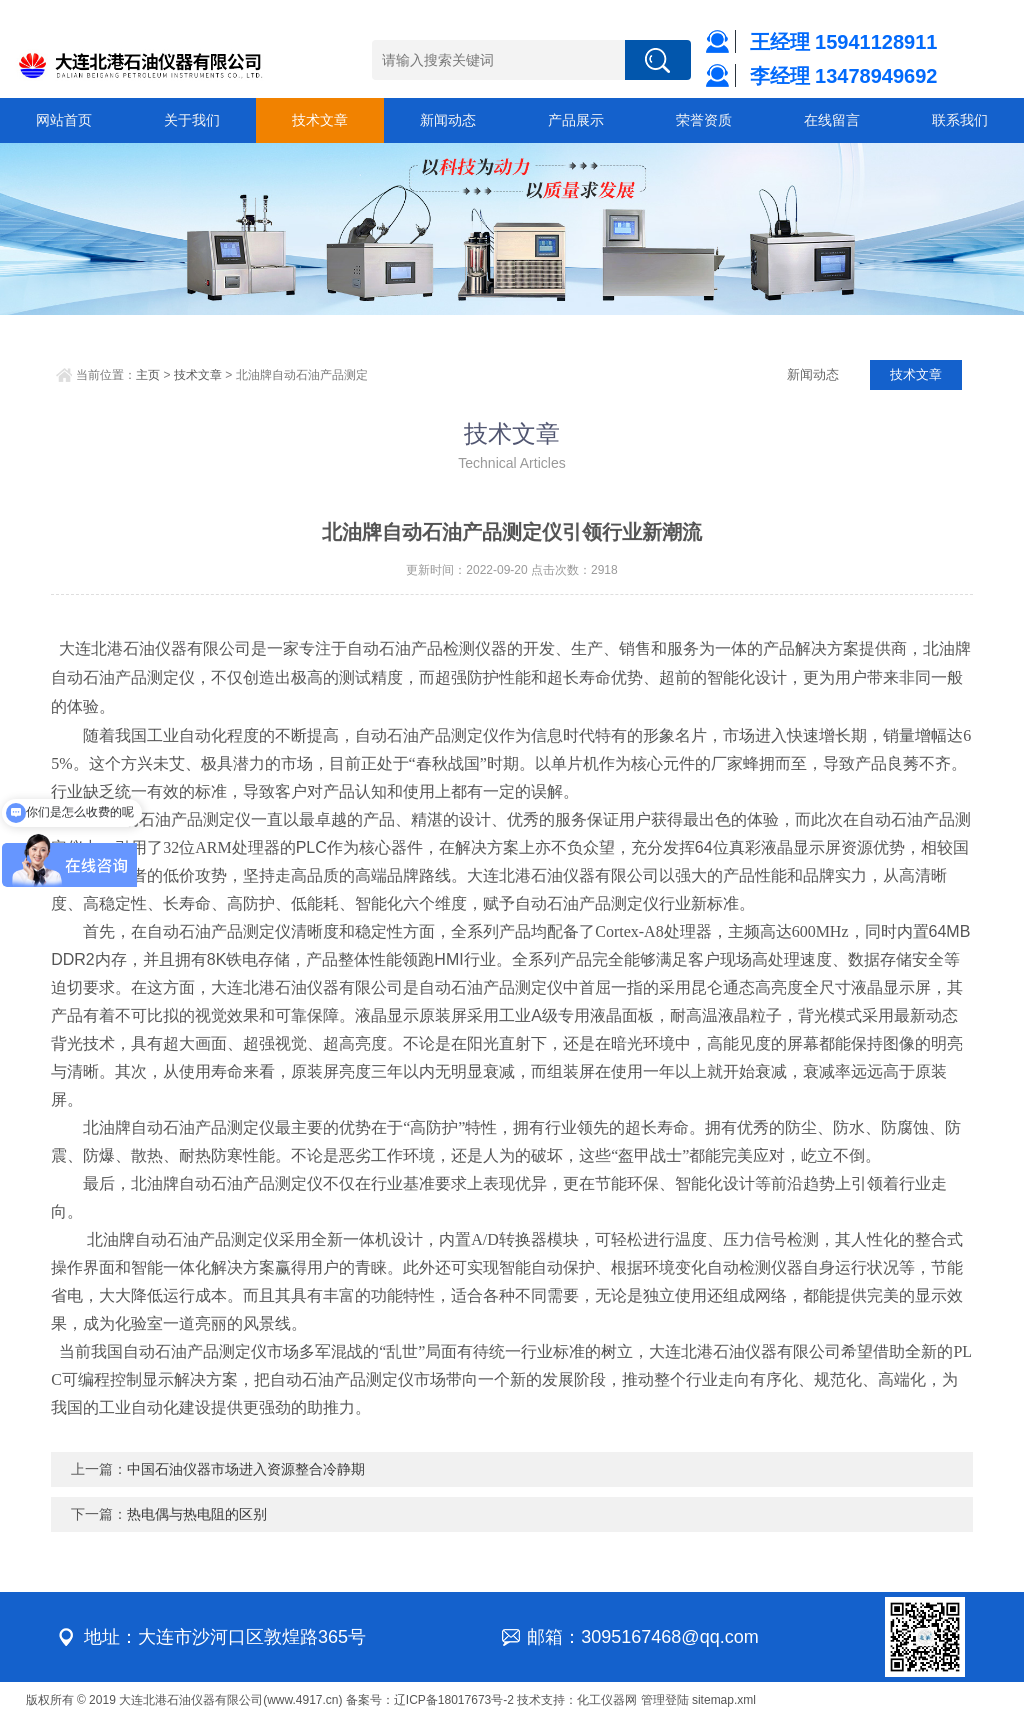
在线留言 (832, 120)
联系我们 (960, 120)
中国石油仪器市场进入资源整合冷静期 (246, 1469)
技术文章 (320, 120)
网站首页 (64, 120)
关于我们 (192, 120)
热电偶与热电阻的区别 (197, 1514)
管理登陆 (665, 1700)
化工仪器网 (607, 1700)
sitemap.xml (724, 1700)
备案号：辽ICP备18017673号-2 (430, 1700)
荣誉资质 (704, 120)
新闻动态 (448, 120)
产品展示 (576, 120)
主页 (148, 375)
